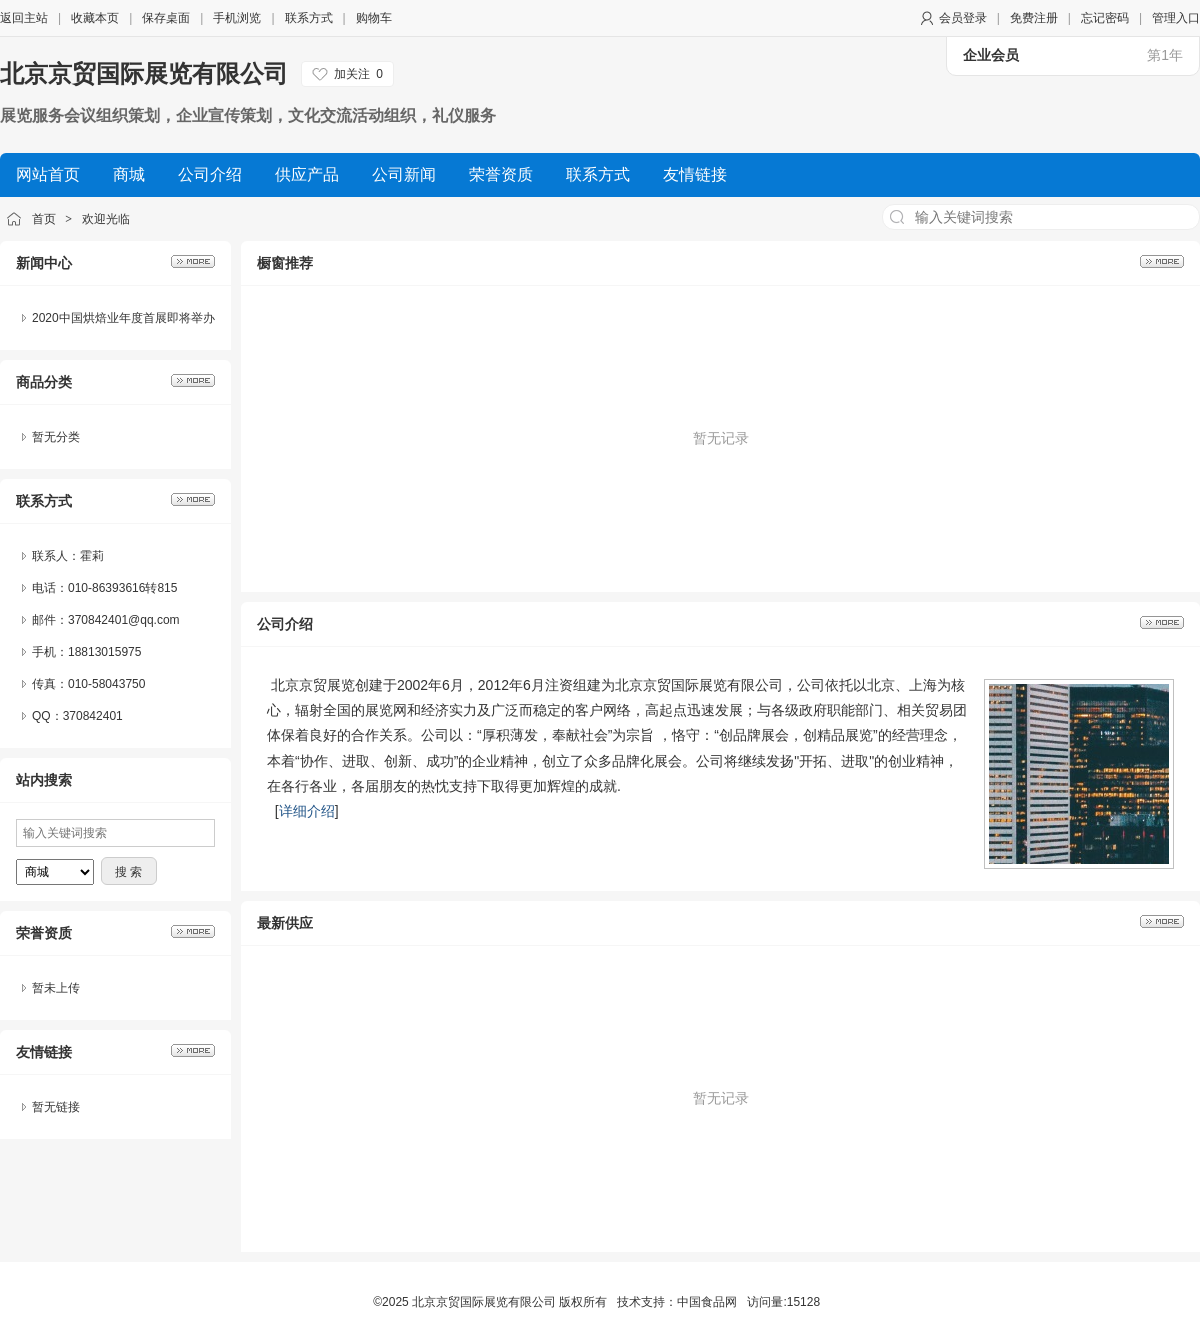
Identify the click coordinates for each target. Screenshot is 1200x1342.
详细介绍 (307, 811)
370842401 (93, 716)
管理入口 (1176, 18)
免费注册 (1034, 18)
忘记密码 (1105, 18)
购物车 (374, 18)
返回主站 (24, 18)
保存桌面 (166, 18)
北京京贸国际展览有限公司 (144, 73)
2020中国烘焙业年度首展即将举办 (123, 318)
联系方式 (309, 18)
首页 (44, 219)
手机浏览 (237, 18)
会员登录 (963, 18)
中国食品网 (707, 1302)
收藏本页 (95, 18)
